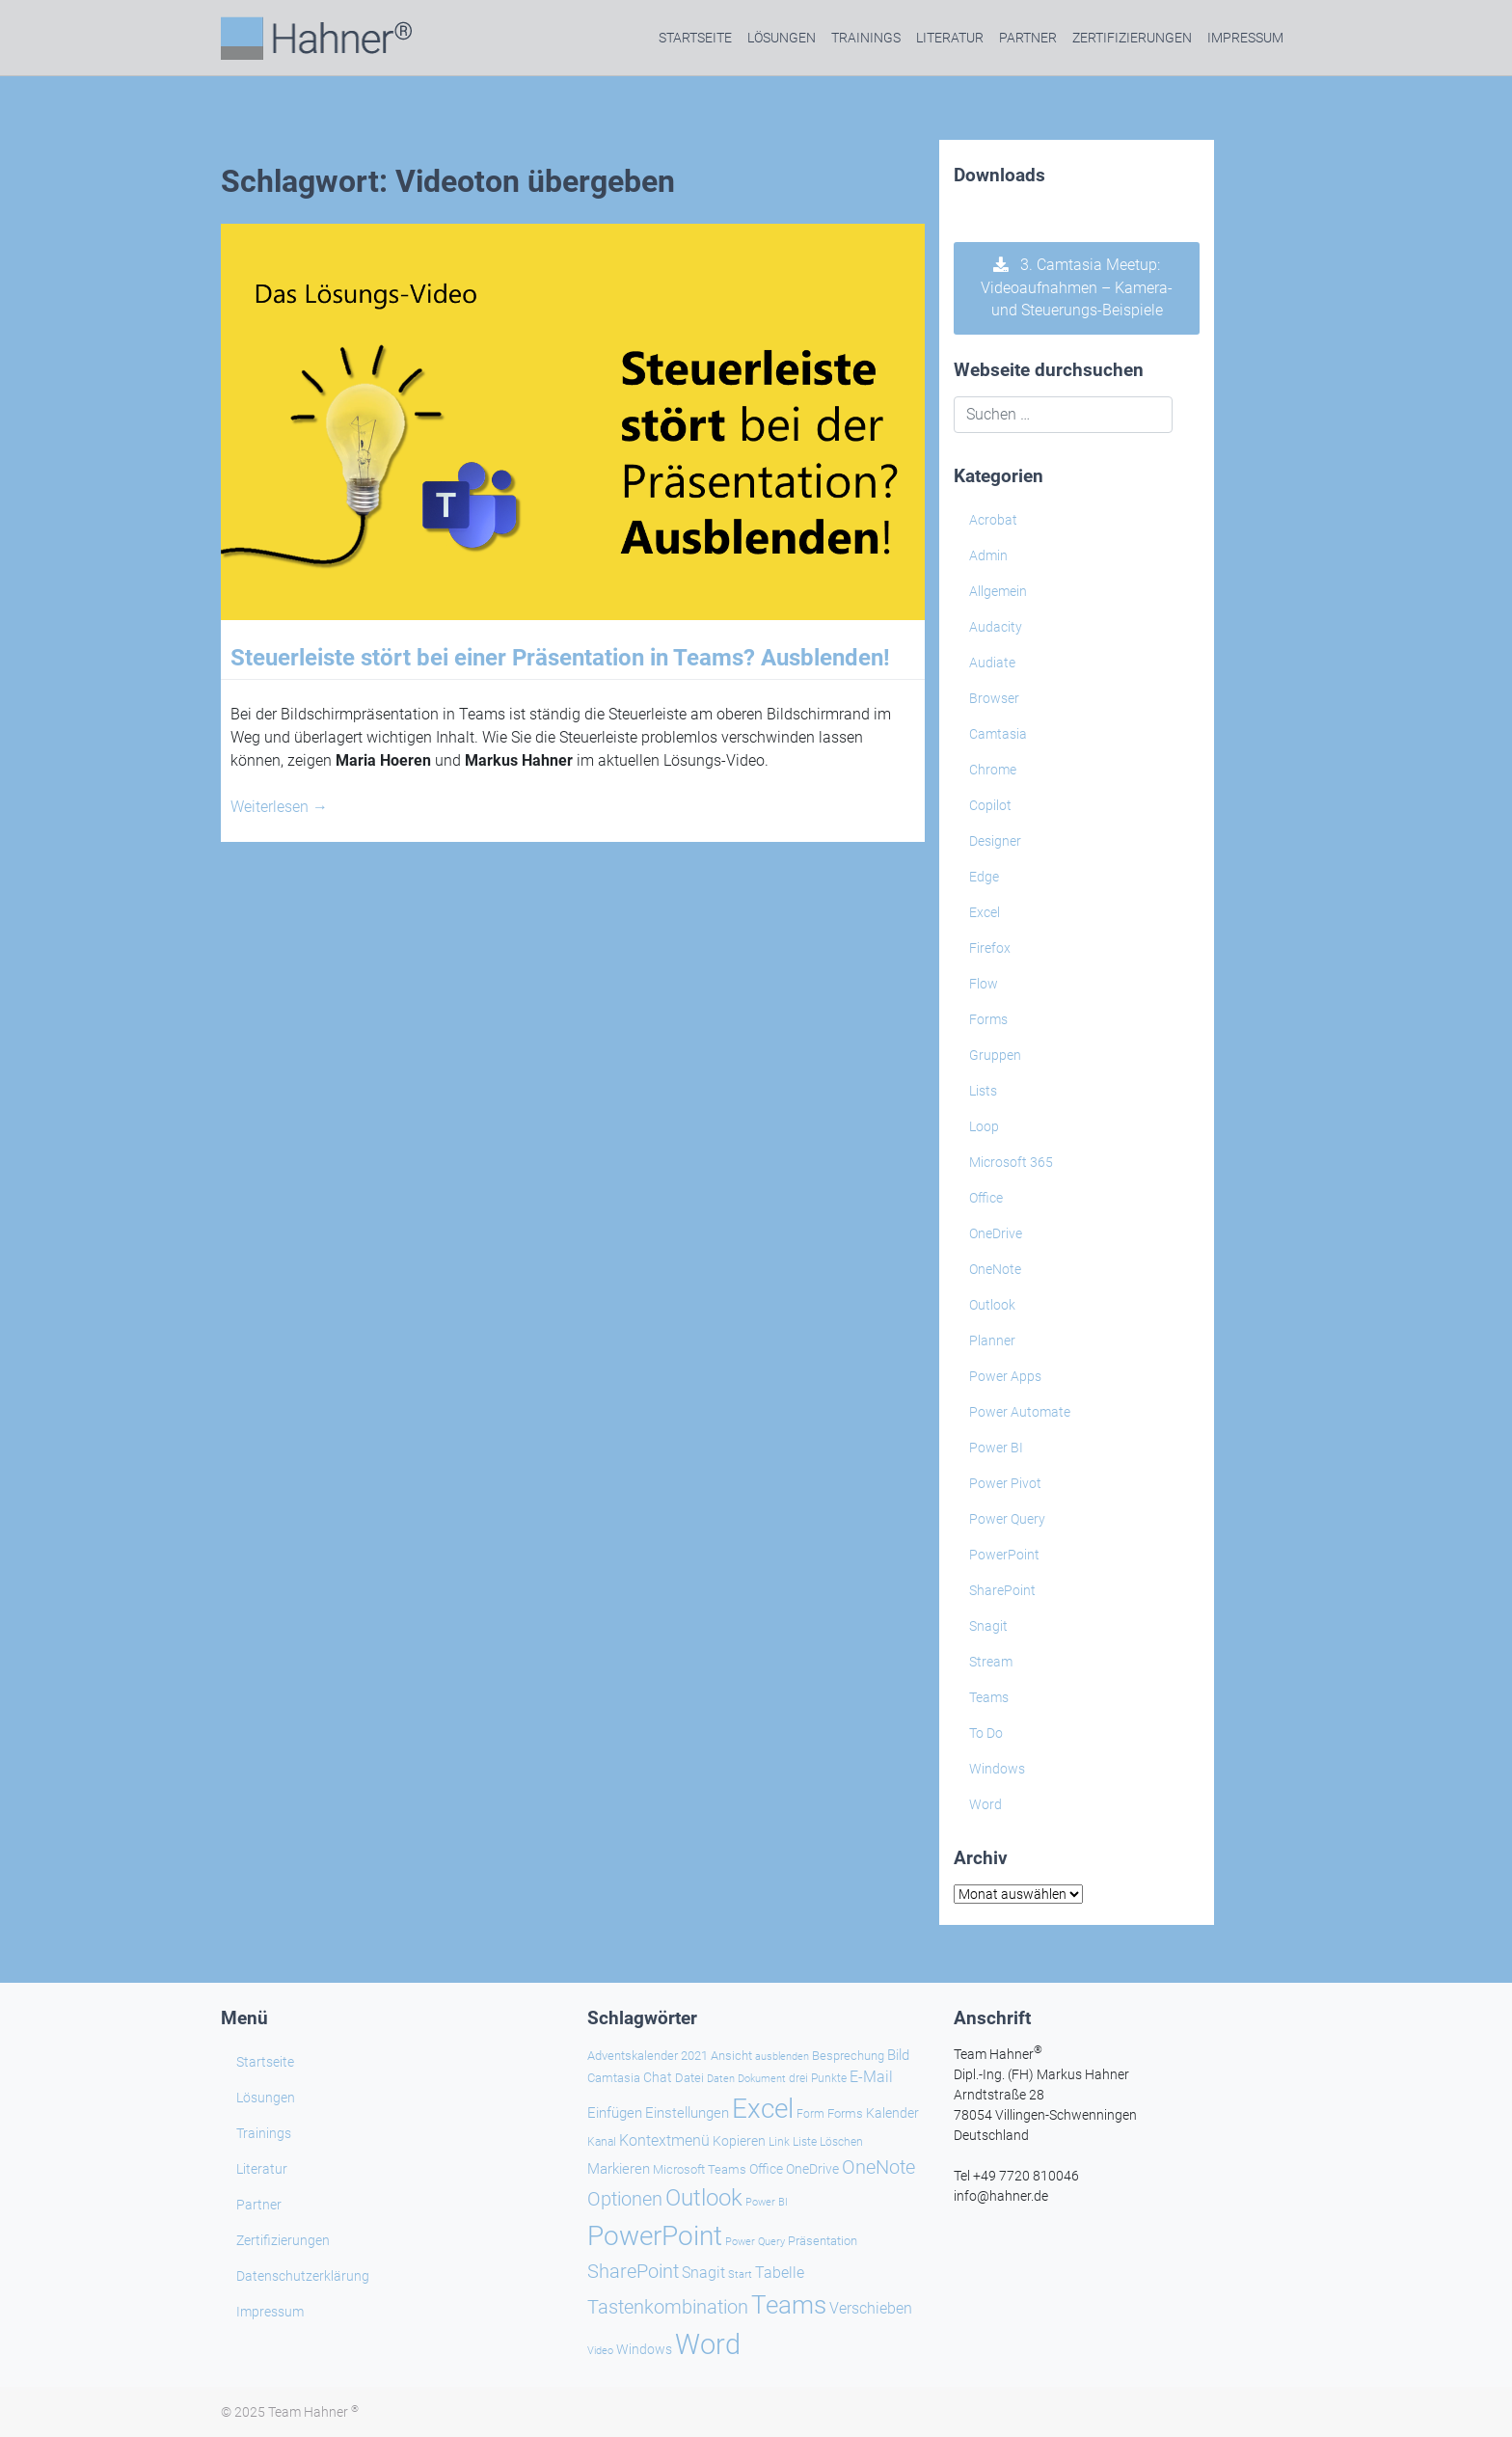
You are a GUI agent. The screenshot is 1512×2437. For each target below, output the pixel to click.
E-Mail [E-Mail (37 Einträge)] (871, 2077)
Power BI (996, 1447)
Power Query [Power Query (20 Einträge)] (755, 2241)
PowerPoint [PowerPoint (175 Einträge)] (654, 2236)
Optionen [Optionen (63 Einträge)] (624, 2198)
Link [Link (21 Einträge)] (779, 2142)
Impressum (1245, 37)
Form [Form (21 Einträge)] (810, 2114)
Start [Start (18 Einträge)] (740, 2274)
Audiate (992, 662)
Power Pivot (1005, 1483)
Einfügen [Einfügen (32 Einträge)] (614, 2113)
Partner (1028, 37)
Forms (988, 1019)
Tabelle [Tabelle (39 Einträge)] (779, 2272)
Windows (997, 1768)
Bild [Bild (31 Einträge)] (898, 2055)
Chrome (992, 769)
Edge (984, 876)
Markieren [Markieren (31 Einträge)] (618, 2169)
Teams (989, 1697)
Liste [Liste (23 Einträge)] (805, 2141)
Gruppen (995, 1055)
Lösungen (781, 37)
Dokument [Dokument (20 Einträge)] (762, 2078)
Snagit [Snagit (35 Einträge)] (703, 2272)
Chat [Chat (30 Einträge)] (657, 2078)
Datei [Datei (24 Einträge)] (689, 2078)
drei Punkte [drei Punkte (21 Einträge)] (818, 2078)
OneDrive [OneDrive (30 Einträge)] (812, 2169)
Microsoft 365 (1011, 1162)
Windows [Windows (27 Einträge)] (644, 2349)
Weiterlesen (279, 807)
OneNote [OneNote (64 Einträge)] (878, 2167)
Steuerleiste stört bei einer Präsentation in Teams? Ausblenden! (560, 657)
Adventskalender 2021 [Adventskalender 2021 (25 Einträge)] (647, 2055)
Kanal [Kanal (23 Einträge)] (601, 2141)
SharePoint (1002, 1590)
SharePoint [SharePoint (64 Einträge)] (633, 2271)
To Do (986, 1733)
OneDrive (995, 1233)
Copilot (990, 805)
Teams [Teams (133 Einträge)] (788, 2304)
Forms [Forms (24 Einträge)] (845, 2113)
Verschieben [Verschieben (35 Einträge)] (870, 2308)
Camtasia (998, 734)
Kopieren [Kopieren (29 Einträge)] (739, 2141)
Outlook (992, 1305)
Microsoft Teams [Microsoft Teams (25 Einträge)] (699, 2169)
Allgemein (998, 591)
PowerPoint (1004, 1554)
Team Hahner (313, 2412)
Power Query (1007, 1519)
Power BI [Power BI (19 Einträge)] (766, 2202)
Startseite (695, 37)
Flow (983, 983)
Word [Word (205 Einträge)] (708, 2344)
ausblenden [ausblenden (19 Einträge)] (782, 2056)
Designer (995, 841)
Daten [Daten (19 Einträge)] (721, 2078)
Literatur (950, 37)
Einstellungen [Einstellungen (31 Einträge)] (687, 2113)
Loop (984, 1126)
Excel (984, 912)
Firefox (990, 948)
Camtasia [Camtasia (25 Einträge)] (613, 2078)
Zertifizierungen (1132, 37)
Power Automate (1019, 1412)
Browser (994, 698)
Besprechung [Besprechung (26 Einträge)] (848, 2055)
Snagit (988, 1626)
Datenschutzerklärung (302, 2276)
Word (985, 1804)
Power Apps (1005, 1376)
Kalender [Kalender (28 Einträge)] (892, 2113)
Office (986, 1197)
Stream (990, 1661)
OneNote (995, 1269)
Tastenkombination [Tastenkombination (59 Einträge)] (667, 2307)
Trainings (866, 37)
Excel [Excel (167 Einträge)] (763, 2109)
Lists (983, 1090)
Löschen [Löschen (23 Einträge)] (841, 2141)
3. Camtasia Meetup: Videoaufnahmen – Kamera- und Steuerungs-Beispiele (1077, 287)
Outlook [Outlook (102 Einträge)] (703, 2197)
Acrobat (993, 520)
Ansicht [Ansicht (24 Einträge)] (731, 2055)
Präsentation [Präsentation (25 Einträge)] (822, 2241)
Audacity (995, 627)
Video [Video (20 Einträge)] (600, 2350)
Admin (988, 555)
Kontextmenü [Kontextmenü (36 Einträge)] (664, 2140)
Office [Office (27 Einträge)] (766, 2169)
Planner (992, 1340)
